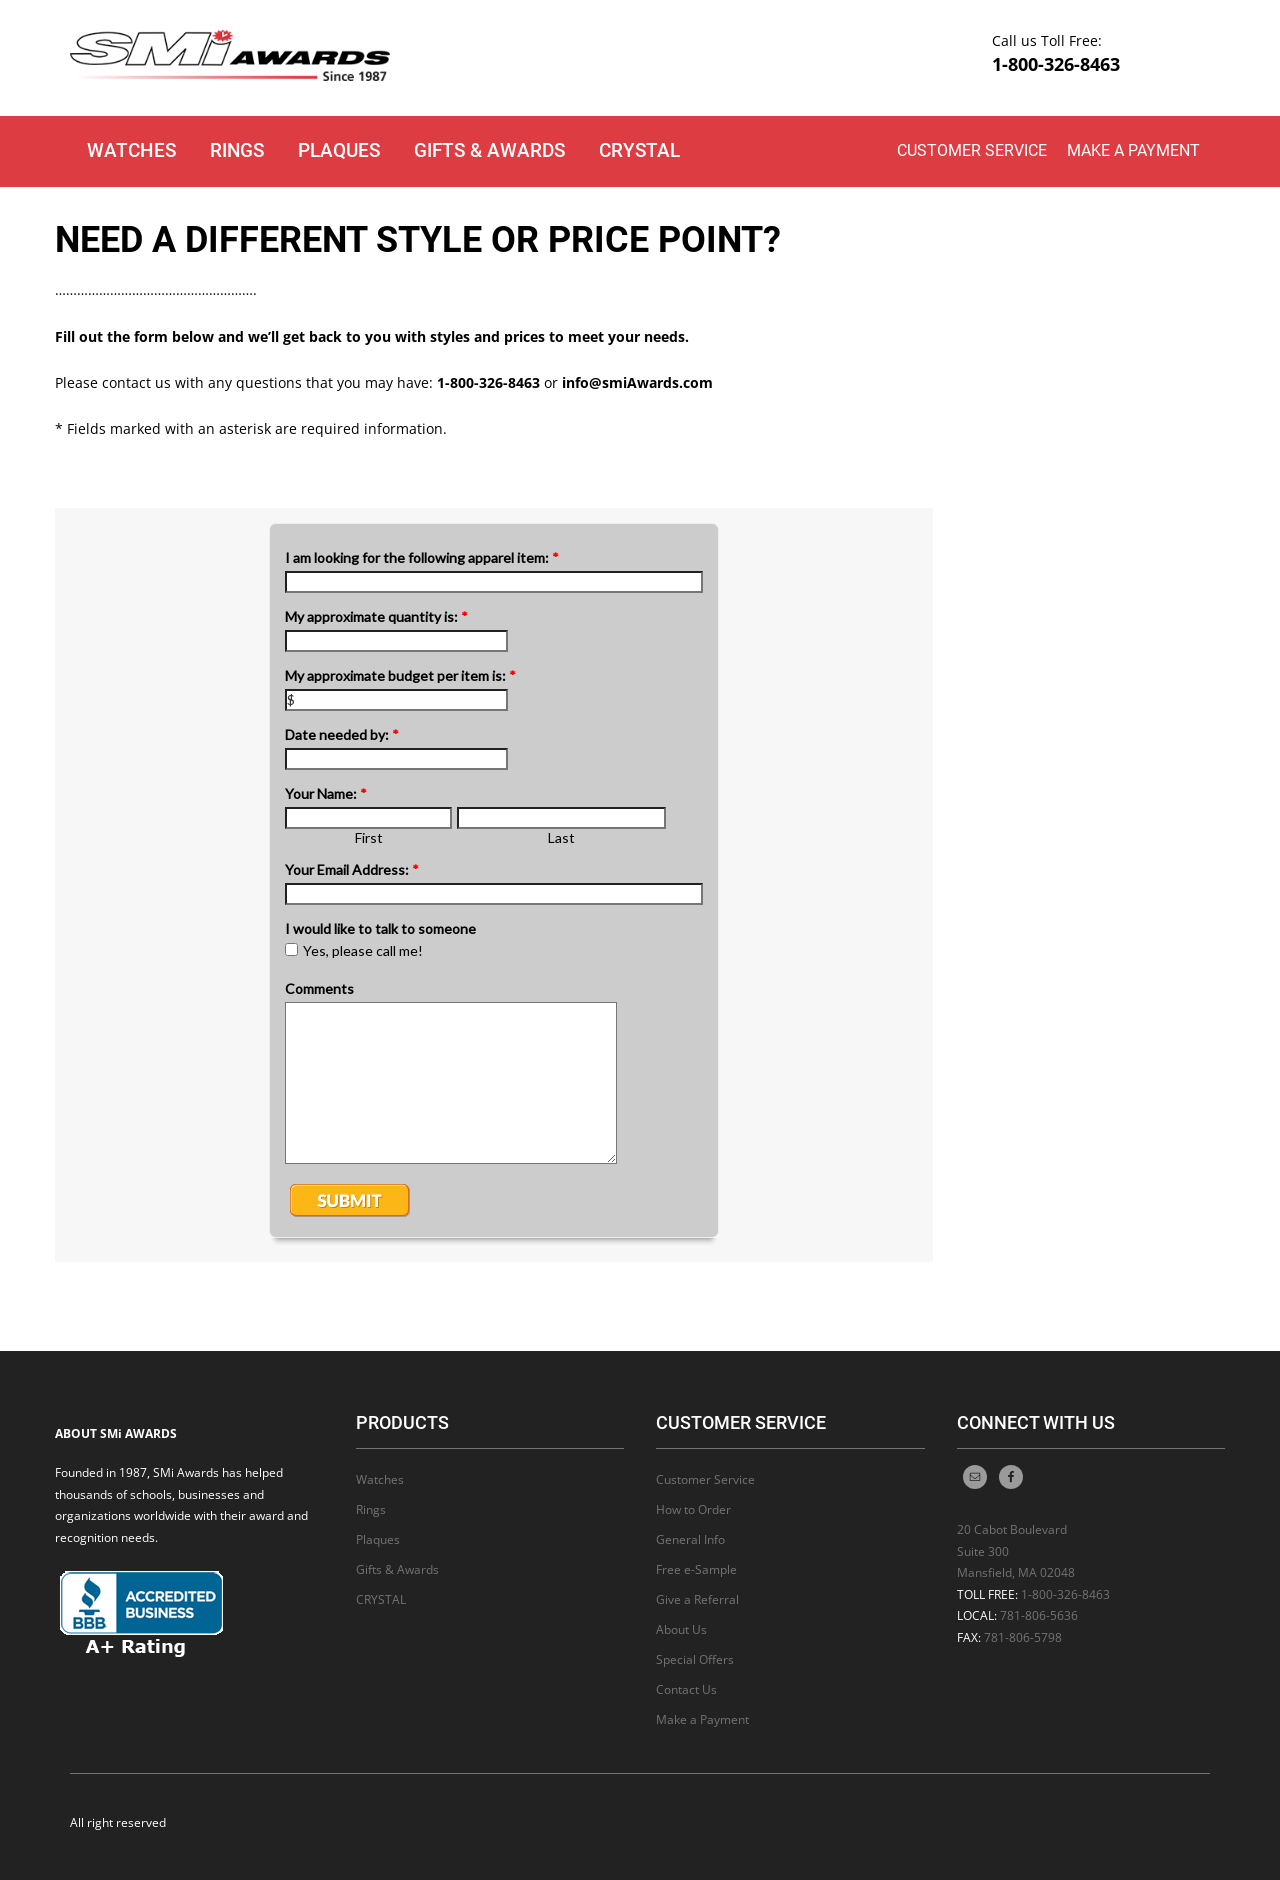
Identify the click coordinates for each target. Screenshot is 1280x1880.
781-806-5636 (1039, 1615)
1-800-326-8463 (1056, 64)
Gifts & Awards (489, 150)
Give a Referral (697, 1599)
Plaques (339, 150)
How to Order (693, 1509)
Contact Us (686, 1689)
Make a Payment (1133, 150)
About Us (681, 1629)
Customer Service (972, 150)
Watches (131, 150)
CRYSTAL (639, 150)
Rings (237, 150)
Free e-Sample (696, 1569)
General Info (690, 1539)
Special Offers (695, 1659)
